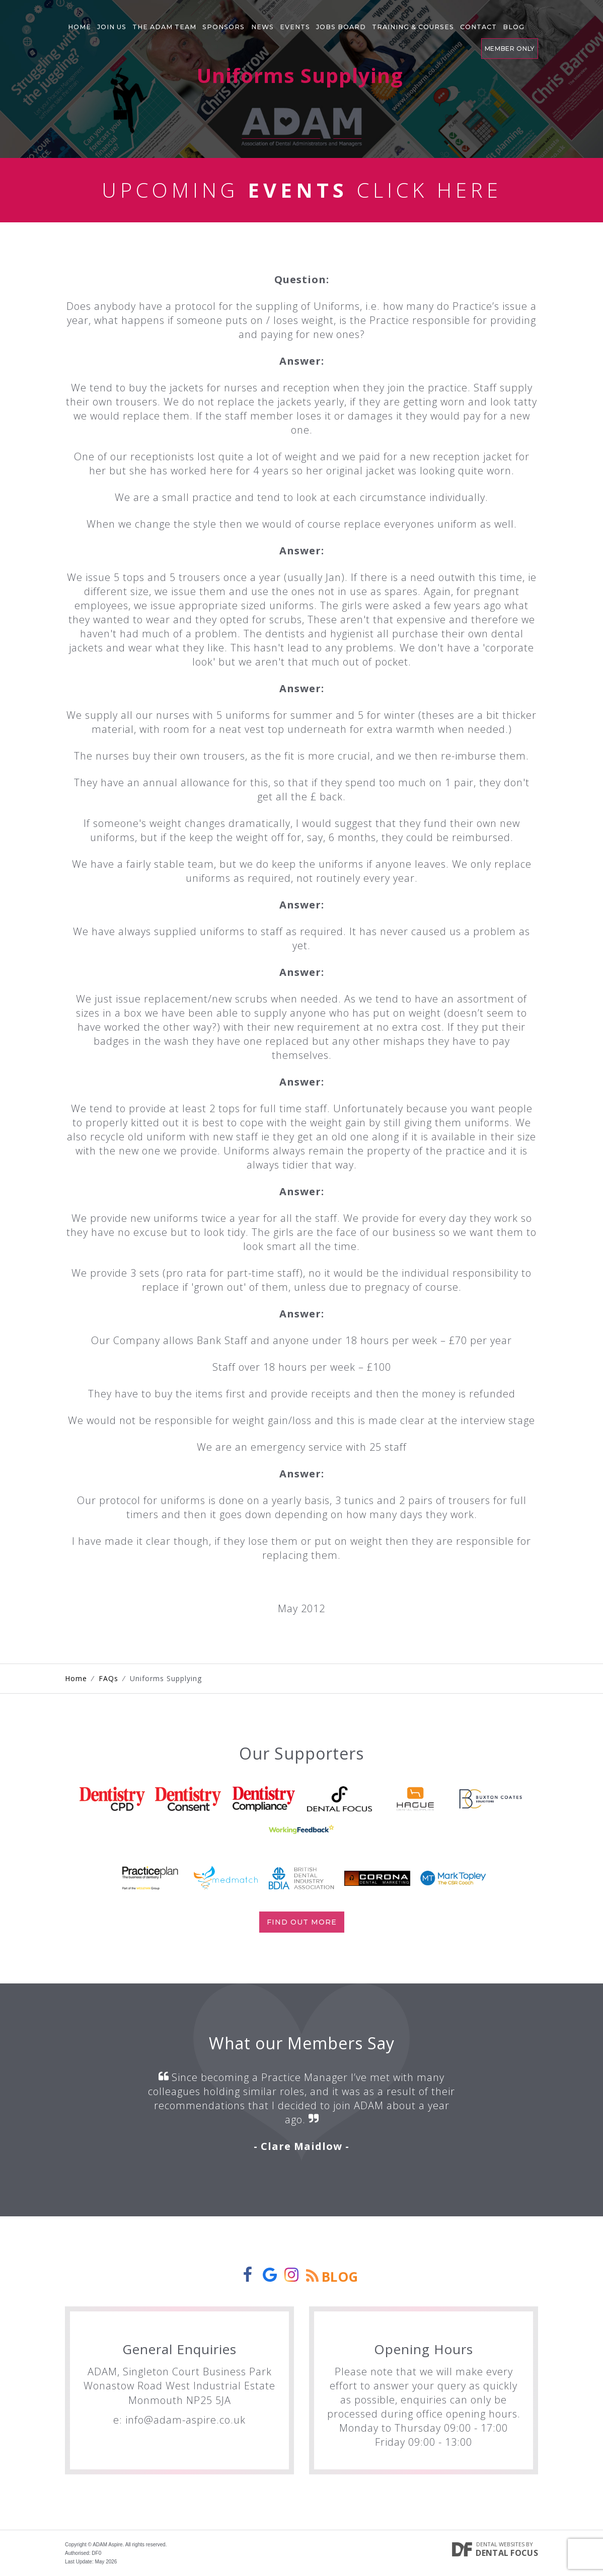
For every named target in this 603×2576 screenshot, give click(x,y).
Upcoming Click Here (302, 190)
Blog (465, 22)
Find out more (302, 1922)
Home (78, 22)
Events (268, 22)
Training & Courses (375, 22)
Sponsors (207, 22)
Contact (434, 22)
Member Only (509, 20)
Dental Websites (500, 2544)
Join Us (106, 22)
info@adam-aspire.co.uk (185, 2420)
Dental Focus (507, 2552)
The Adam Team (153, 22)
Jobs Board (309, 22)
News (241, 22)
